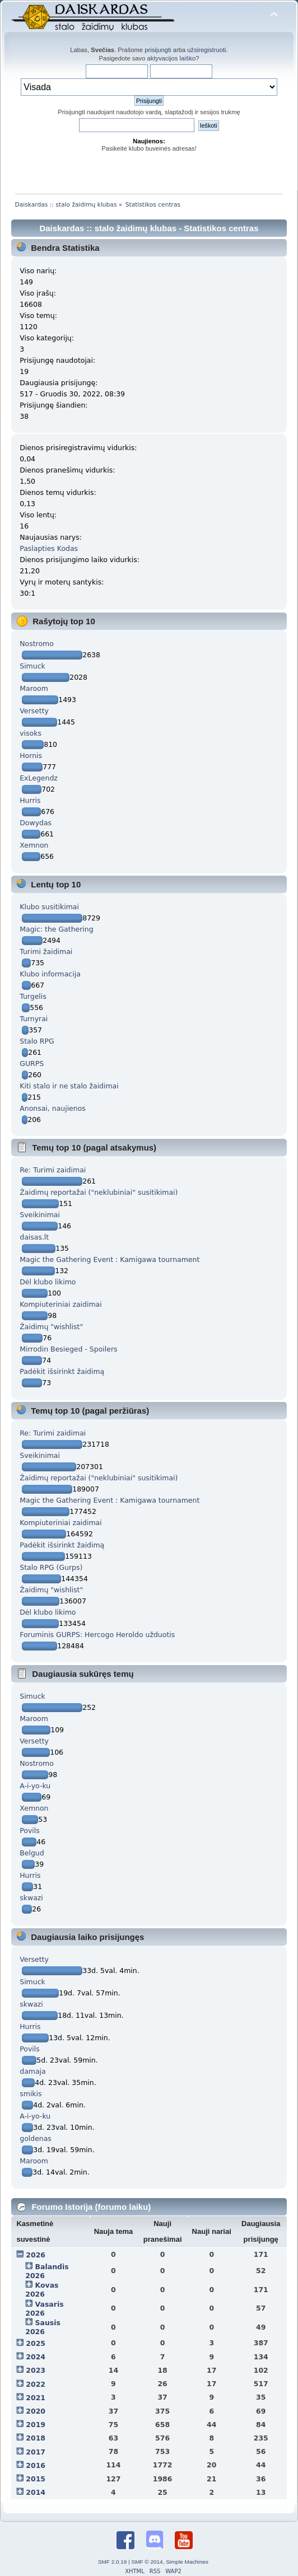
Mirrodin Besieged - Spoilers (68, 1349)
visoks (30, 733)
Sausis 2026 (42, 2327)
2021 (35, 2397)
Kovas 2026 (41, 2289)
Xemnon (34, 845)
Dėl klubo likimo (48, 1282)
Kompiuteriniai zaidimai (60, 1304)
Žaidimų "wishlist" (51, 1326)
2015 (35, 2479)
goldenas (36, 2138)
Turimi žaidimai (46, 951)
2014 (35, 2492)
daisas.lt (34, 1237)
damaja (32, 2071)
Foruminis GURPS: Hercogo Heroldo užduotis (97, 1634)
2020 (35, 2411)
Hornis (31, 755)
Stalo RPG (37, 1041)
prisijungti (158, 49)
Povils (30, 1830)
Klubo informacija (50, 974)
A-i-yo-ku (35, 1786)
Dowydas (36, 823)
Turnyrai (34, 1018)
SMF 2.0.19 (112, 2562)
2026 (35, 2255)
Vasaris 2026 (44, 2308)
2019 (35, 2424)
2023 (35, 2370)
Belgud (32, 1853)
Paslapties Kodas (49, 548)
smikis (30, 2093)
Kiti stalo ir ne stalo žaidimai (69, 1086)
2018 (35, 2438)
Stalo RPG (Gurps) (51, 1567)
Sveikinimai (40, 1214)
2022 (35, 2384)
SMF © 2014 (147, 2562)
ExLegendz (39, 778)
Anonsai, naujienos (53, 1108)
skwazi (31, 1898)
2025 (35, 2343)
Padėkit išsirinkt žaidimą (62, 1371)
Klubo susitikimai (49, 907)
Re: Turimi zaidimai (53, 1170)
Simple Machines (187, 2562)
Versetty (34, 711)
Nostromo (37, 643)
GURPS (32, 1063)
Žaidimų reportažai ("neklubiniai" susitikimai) (99, 1192)
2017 (35, 2452)
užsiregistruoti (206, 49)
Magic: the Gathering (56, 929)
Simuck (32, 666)
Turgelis (33, 996)
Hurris (30, 800)
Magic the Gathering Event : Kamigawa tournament (109, 1259)
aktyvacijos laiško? (173, 58)
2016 (35, 2465)
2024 (35, 2357)
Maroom (34, 688)
